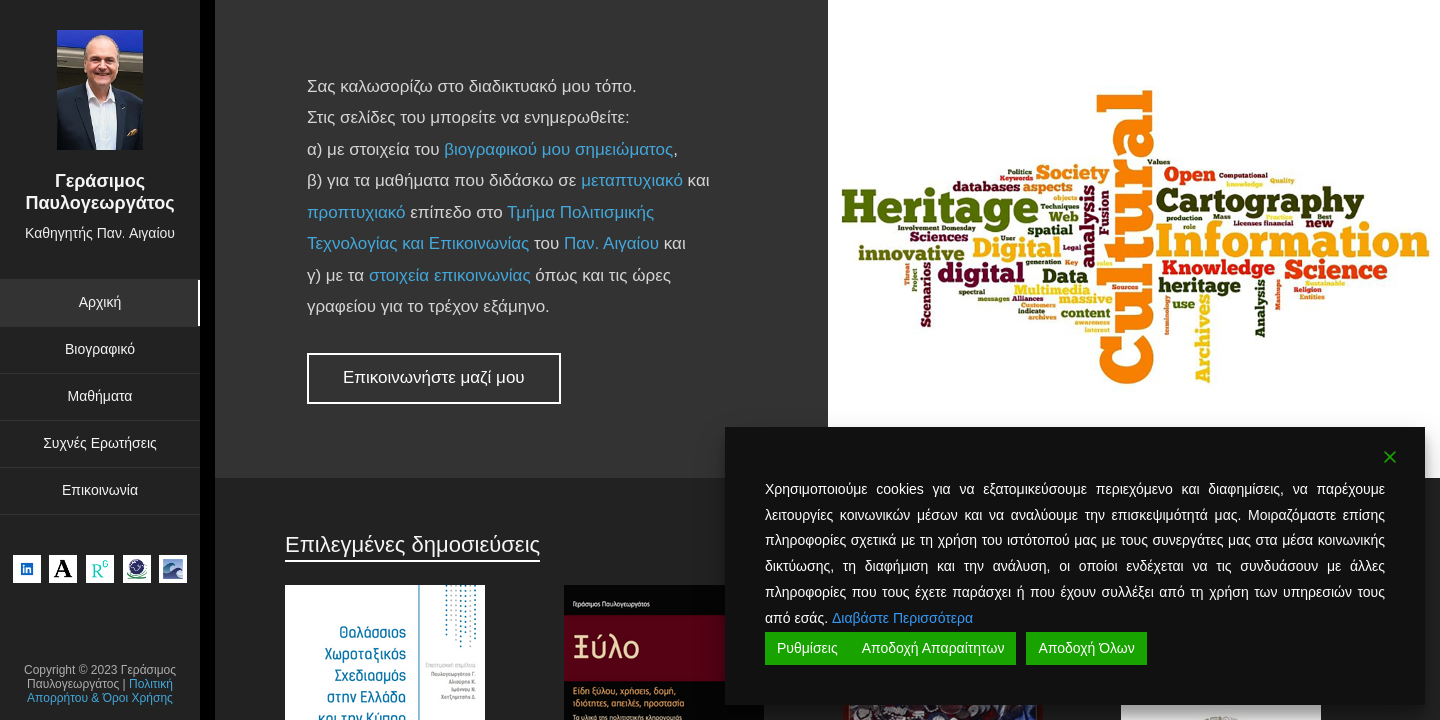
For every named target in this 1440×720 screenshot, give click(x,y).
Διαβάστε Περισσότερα (902, 618)
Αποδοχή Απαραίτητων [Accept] (933, 648)
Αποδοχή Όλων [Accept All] (1086, 648)
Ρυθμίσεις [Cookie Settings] (807, 648)
